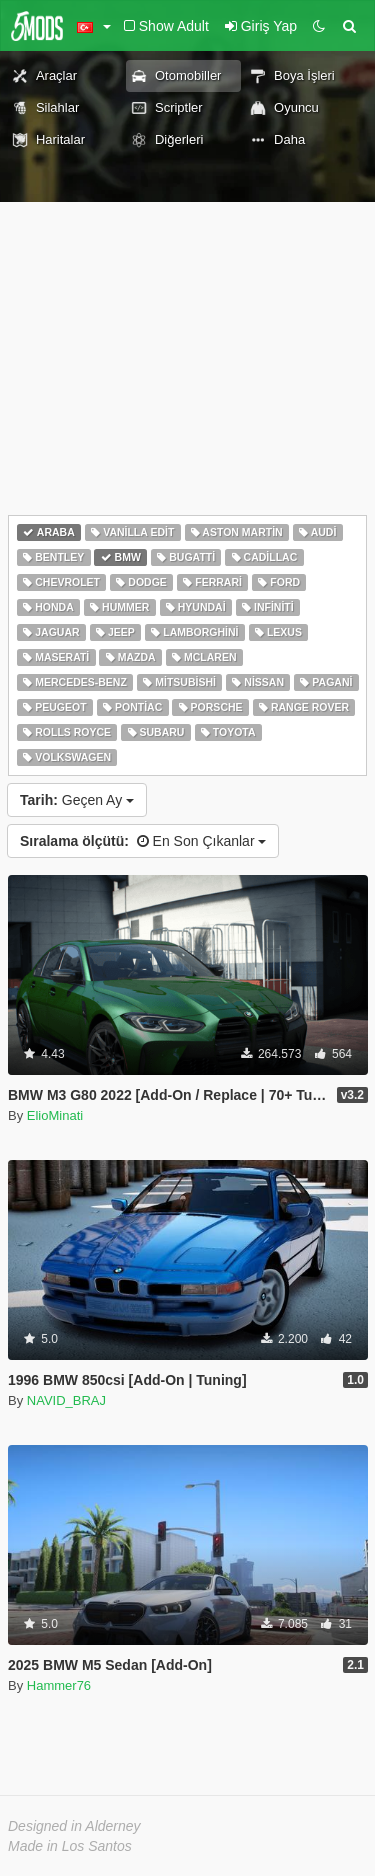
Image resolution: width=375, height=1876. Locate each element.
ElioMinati (55, 1115)
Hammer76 (59, 1685)
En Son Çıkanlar (143, 841)
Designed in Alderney (74, 1826)
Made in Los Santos (70, 1846)
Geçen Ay (77, 800)
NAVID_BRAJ (66, 1400)
